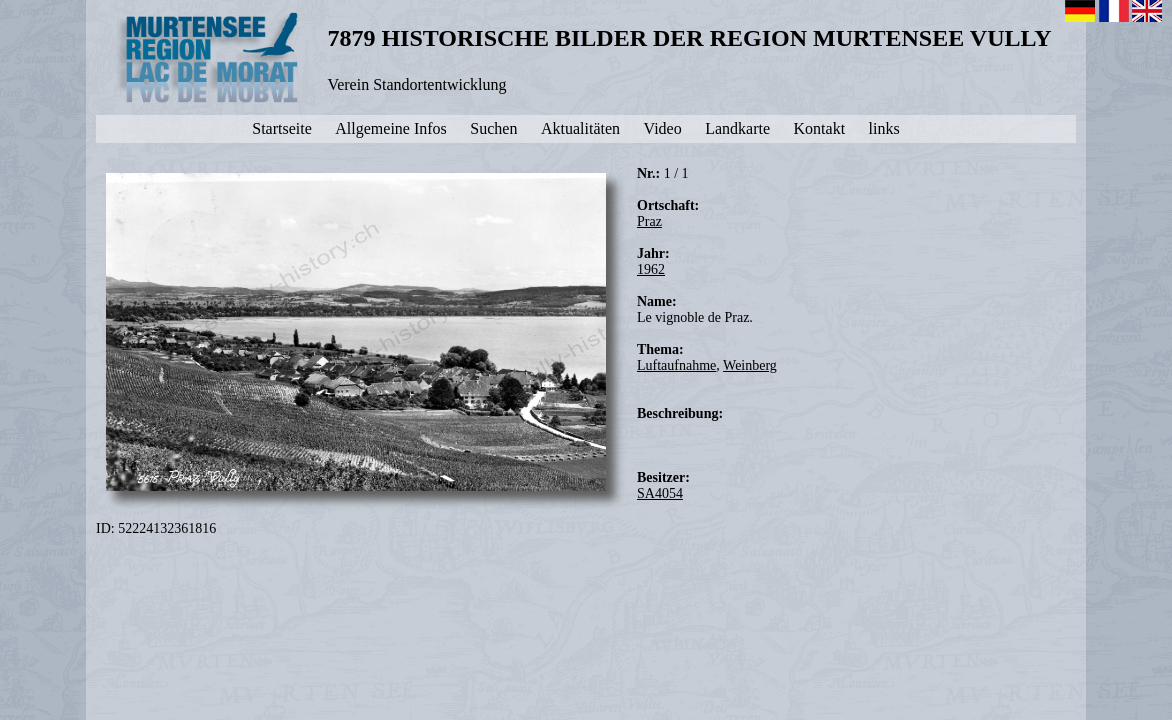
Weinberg (750, 365)
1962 (651, 269)
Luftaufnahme (676, 365)
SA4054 (660, 493)
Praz (649, 221)
